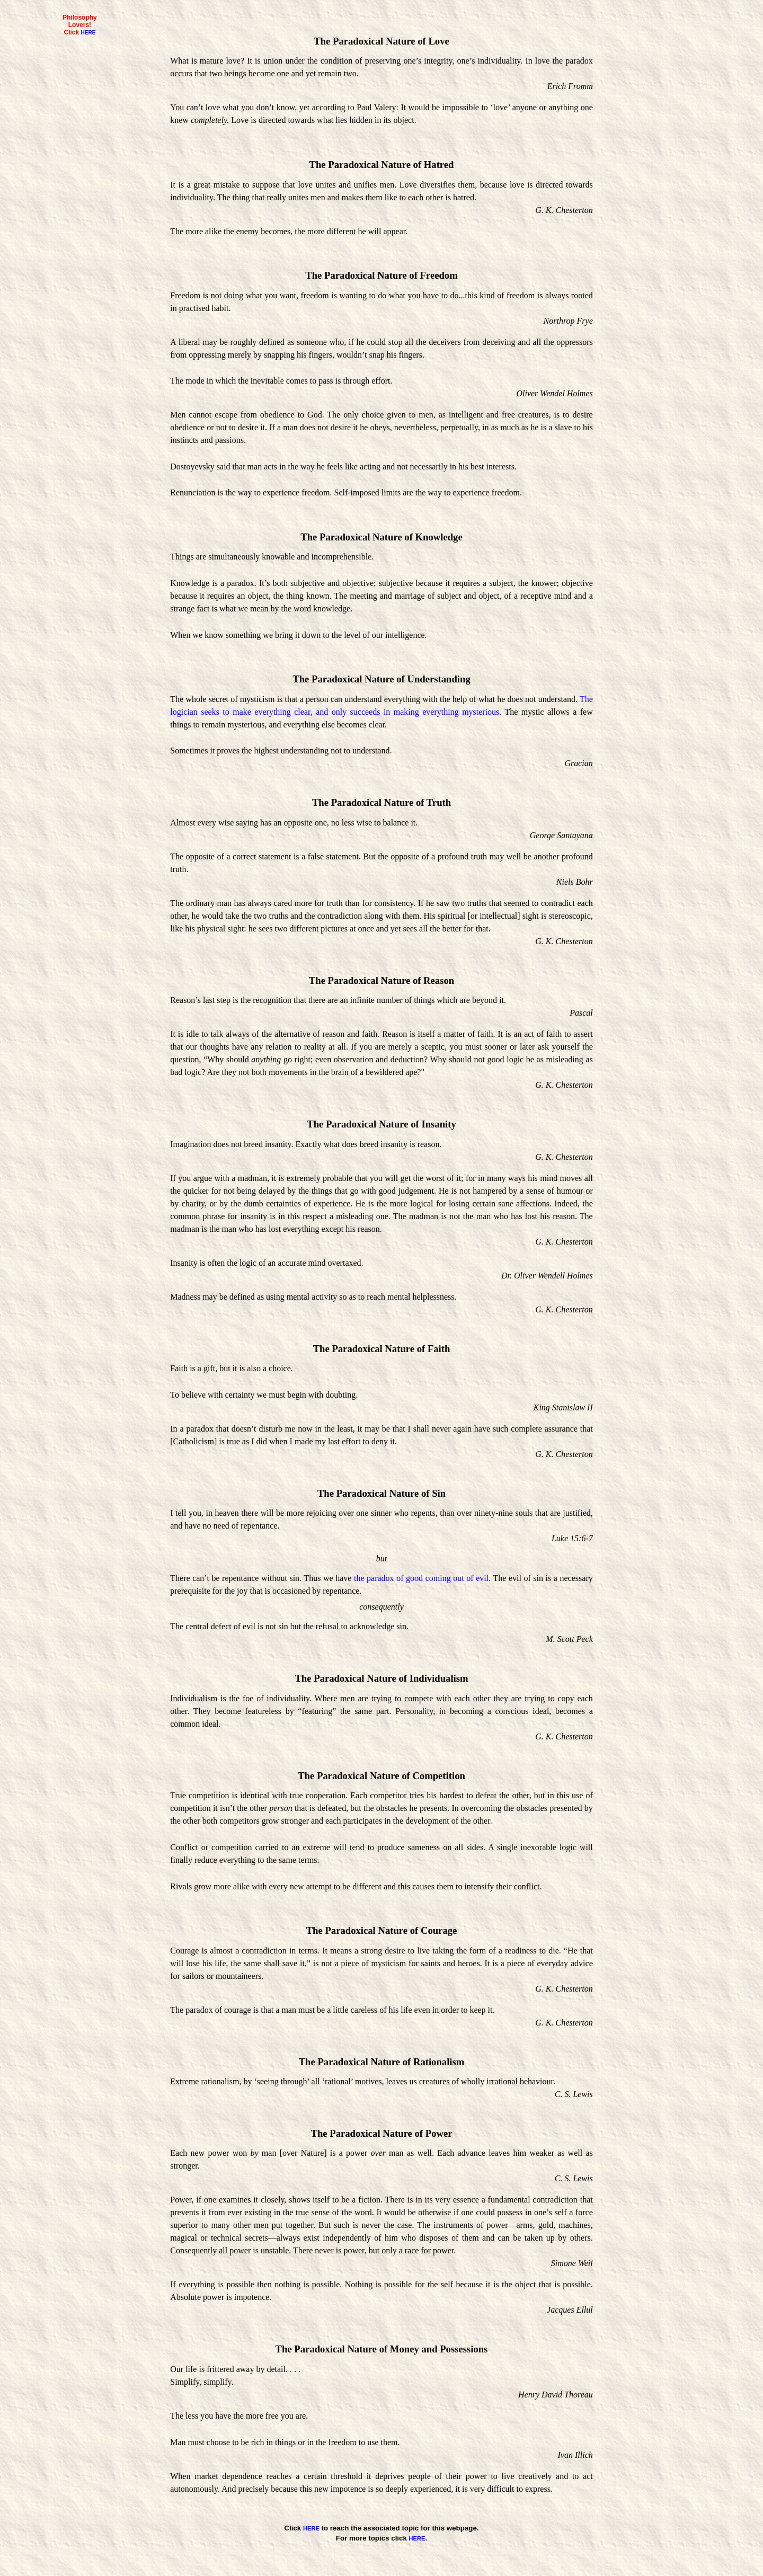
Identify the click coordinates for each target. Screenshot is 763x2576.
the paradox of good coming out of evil (421, 1578)
